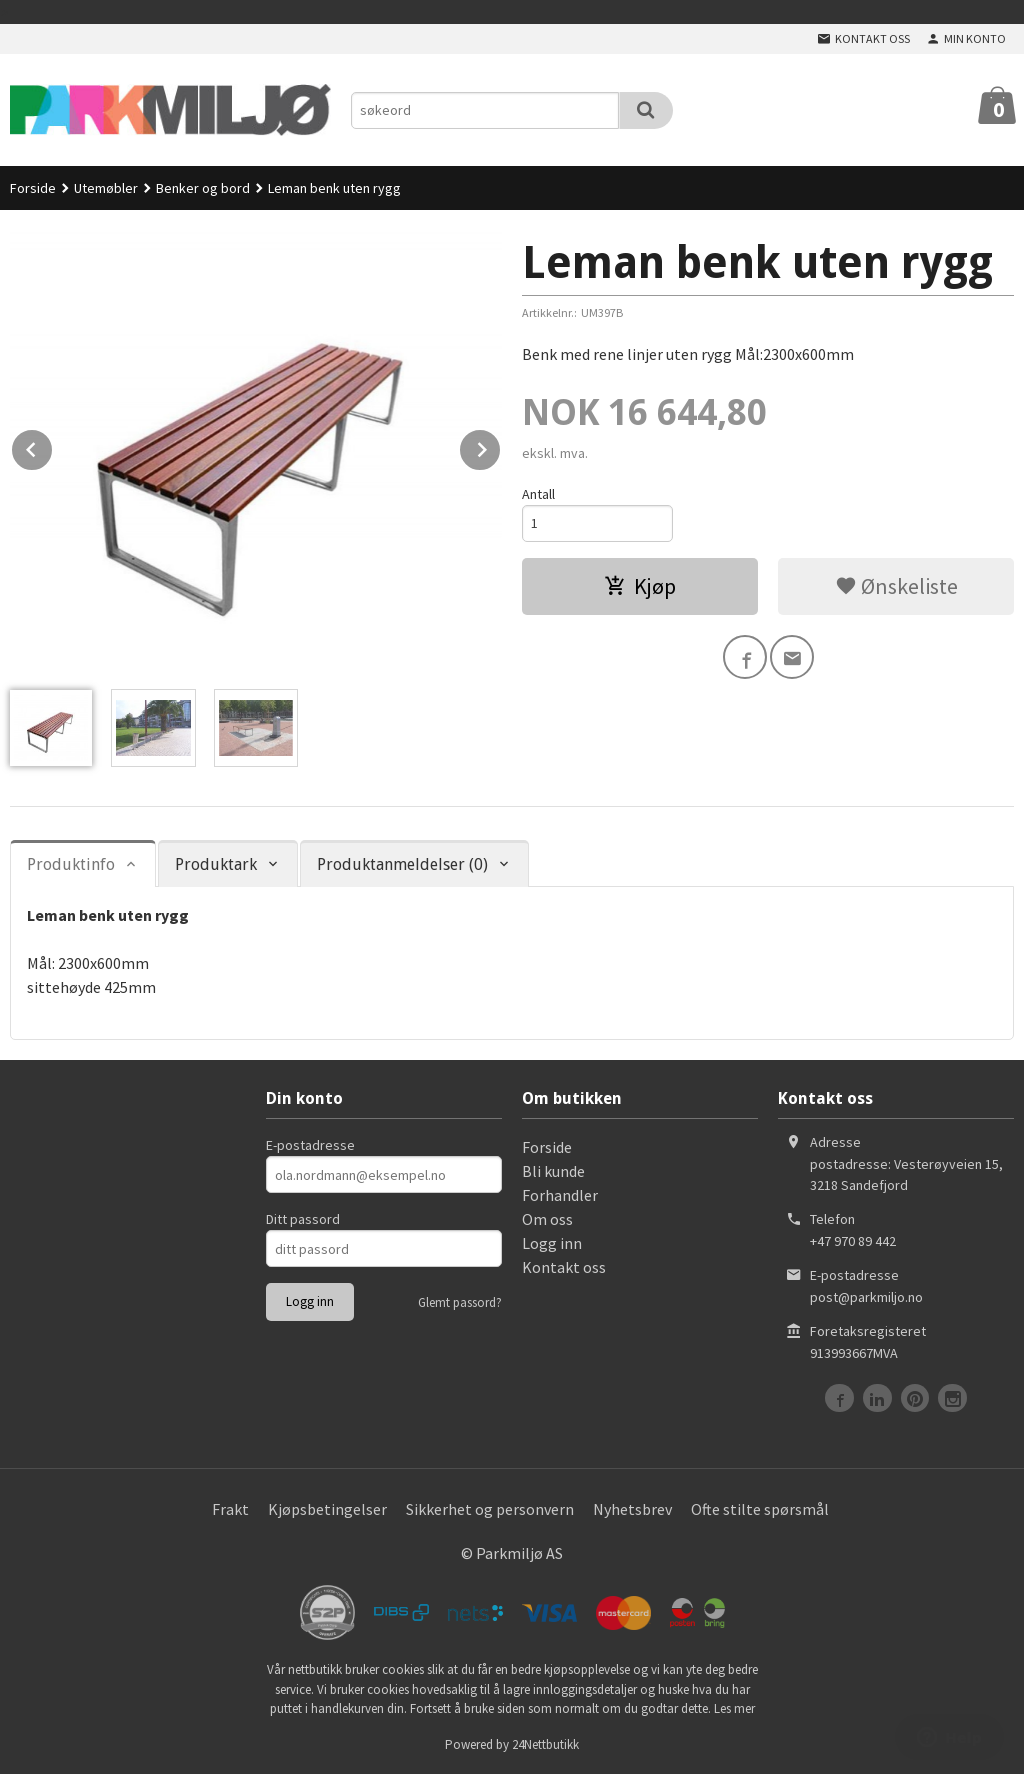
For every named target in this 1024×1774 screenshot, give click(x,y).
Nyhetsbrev (632, 1509)
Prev (53, 446)
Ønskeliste (896, 586)
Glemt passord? (460, 1302)
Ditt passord (303, 1219)
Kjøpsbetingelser (327, 1509)
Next (501, 446)
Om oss (547, 1219)
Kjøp (640, 586)
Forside (33, 188)
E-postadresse (310, 1145)
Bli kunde (553, 1171)
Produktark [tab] (216, 864)
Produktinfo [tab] (71, 864)
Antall (538, 494)
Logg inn (552, 1243)
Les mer (734, 1708)
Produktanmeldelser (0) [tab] (402, 864)
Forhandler (560, 1195)
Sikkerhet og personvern (490, 1509)
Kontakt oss (564, 1267)
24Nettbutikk (545, 1744)
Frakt (230, 1509)
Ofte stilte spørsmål (760, 1509)
